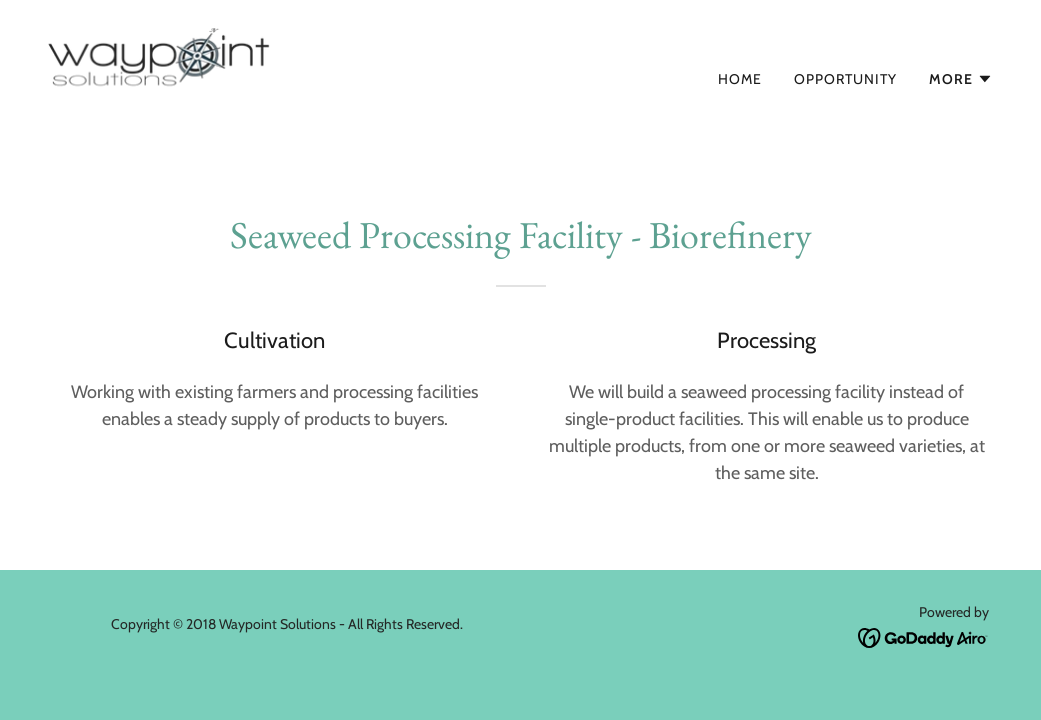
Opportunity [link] (845, 79)
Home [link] (740, 79)
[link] (239, 74)
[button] (961, 79)
